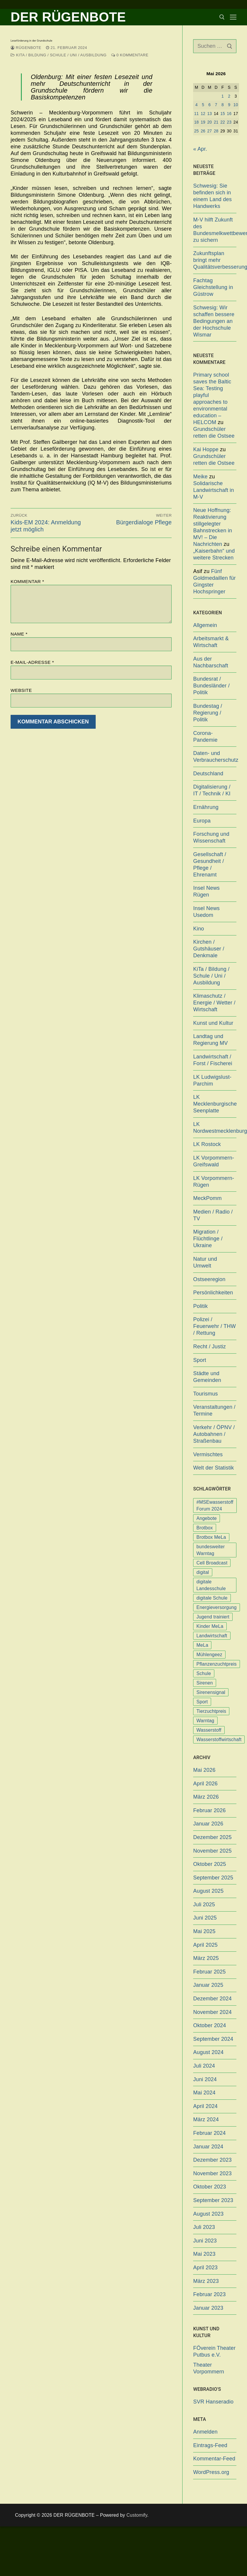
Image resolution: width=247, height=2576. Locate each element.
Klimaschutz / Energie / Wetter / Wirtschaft (214, 1002)
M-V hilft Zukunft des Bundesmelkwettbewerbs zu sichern (214, 230)
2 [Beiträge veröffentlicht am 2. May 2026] (229, 96)
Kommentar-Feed (214, 2459)
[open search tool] (222, 17)
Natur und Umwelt (205, 1262)
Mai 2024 (204, 2093)
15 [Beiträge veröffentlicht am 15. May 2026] (222, 113)
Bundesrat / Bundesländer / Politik (211, 685)
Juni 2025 (205, 1918)
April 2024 (205, 2106)
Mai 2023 (204, 2254)
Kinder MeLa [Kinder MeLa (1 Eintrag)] (209, 1626)
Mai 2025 (204, 1931)
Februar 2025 (209, 1972)
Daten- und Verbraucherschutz (214, 756)
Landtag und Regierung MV (210, 1039)
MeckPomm (207, 1198)
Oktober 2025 (209, 1864)
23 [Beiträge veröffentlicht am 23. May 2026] (229, 122)
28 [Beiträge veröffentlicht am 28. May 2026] (216, 131)
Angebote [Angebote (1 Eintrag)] (206, 1518)
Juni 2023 (205, 2241)
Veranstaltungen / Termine (214, 1410)
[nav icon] (233, 17)
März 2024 (206, 2119)
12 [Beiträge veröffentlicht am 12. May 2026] (203, 113)
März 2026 (206, 1797)
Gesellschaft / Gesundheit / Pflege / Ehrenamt (209, 864)
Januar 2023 (208, 2308)
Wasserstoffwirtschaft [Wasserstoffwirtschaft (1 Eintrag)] (218, 1739)
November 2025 (212, 1851)
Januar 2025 (208, 1985)
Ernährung (205, 807)
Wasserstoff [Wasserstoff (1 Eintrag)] (208, 1730)
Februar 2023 (209, 2294)
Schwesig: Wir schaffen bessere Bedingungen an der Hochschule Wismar (213, 321)
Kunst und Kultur (213, 1023)
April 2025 (205, 1945)
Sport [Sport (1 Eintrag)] (202, 1701)
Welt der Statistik (213, 1468)
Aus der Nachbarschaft (210, 662)
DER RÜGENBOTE (68, 17)
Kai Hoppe (205, 449)
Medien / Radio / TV (213, 1215)
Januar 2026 (208, 1824)
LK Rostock (207, 1144)
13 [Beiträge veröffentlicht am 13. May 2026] (209, 113)
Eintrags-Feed (210, 2445)
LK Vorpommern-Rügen (213, 1181)
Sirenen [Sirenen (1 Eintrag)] (204, 1682)
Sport (199, 1360)
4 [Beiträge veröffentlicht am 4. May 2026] (196, 105)
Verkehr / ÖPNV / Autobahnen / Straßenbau (214, 1434)
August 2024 (208, 2052)
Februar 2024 (209, 2133)
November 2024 (212, 2012)
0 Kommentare (129, 55)
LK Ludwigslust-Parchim (212, 1080)
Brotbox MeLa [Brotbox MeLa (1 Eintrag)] (211, 1537)
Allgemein (205, 625)
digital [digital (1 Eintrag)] (202, 1572)
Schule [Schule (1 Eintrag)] (203, 1673)
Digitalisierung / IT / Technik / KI (212, 790)
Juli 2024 (204, 2066)
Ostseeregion (209, 1279)
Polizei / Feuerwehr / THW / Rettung (214, 1326)
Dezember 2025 (212, 1837)
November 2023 (212, 2173)
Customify (136, 2515)
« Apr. (200, 149)
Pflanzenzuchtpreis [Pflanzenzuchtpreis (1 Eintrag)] (216, 1664)
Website (21, 690)
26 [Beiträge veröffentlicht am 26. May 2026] (203, 131)
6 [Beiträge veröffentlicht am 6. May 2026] (209, 105)
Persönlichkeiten (213, 1293)
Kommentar (27, 581)
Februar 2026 (209, 1810)
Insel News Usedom (206, 911)
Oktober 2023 (209, 2187)
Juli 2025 (204, 1904)
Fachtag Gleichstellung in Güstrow (213, 287)
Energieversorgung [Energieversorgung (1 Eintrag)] (216, 1607)
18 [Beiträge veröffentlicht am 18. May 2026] (196, 122)
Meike (200, 477)
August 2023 (208, 2214)
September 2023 (213, 2200)
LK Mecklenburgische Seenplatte (214, 1104)
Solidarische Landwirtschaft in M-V (213, 490)
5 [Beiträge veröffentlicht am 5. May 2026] (203, 105)
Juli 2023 (204, 2227)
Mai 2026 (204, 1770)
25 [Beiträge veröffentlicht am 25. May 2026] (196, 131)
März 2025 (206, 1958)
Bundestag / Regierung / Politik (207, 713)
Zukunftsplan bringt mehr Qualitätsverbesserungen (214, 260)
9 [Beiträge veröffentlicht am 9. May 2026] (229, 105)
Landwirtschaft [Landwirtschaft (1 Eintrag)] (211, 1635)
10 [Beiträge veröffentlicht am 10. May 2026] (235, 105)
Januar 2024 (208, 2147)
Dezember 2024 (212, 1999)
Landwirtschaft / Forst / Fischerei (212, 1060)
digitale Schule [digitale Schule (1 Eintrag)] (211, 1597)
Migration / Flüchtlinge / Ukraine (208, 1238)
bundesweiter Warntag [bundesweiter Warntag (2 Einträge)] (210, 1550)
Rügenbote (26, 47)
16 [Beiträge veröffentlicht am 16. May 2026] (229, 113)
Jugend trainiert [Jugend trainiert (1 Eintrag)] (212, 1616)
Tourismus (205, 1394)
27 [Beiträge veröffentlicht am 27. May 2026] (209, 131)
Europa (201, 821)
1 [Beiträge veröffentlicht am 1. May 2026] (222, 96)
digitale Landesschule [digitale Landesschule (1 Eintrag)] (211, 1585)
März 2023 (206, 2281)
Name (19, 633)
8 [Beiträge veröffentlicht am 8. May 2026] (222, 105)
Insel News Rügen (206, 891)
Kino (198, 929)
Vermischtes (208, 1454)
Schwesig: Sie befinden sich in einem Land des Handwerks (212, 196)
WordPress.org (211, 2472)
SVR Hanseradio (213, 2402)
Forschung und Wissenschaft (211, 837)
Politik (200, 1306)
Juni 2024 (205, 2079)
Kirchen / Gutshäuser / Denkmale (208, 948)
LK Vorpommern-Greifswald (213, 1161)
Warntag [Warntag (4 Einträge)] (205, 1720)
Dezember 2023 (212, 2160)
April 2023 (205, 2267)
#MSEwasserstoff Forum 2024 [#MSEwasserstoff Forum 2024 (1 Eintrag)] (214, 1505)
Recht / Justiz (209, 1346)
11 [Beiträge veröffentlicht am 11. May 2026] (196, 113)
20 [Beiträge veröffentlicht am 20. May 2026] (209, 122)
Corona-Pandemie (205, 736)
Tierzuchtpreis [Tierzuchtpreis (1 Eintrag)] (211, 1711)
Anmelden (205, 2432)
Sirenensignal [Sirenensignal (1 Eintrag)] (210, 1692)
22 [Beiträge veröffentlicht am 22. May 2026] (222, 122)
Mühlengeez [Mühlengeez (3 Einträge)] (209, 1654)
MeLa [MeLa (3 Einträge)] (202, 1645)
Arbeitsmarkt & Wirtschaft (211, 642)
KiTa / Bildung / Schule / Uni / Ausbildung (59, 55)
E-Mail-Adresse (32, 662)
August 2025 (208, 1891)
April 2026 (205, 1784)
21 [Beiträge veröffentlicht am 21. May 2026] (216, 122)
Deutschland (208, 773)
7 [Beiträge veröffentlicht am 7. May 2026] (216, 105)
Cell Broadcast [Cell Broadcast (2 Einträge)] (211, 1562)
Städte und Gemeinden (207, 1376)
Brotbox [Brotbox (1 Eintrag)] (204, 1527)
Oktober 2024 (209, 2025)
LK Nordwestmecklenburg (214, 1127)
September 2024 (213, 2039)
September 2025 (213, 1878)
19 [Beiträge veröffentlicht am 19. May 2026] (203, 122)
